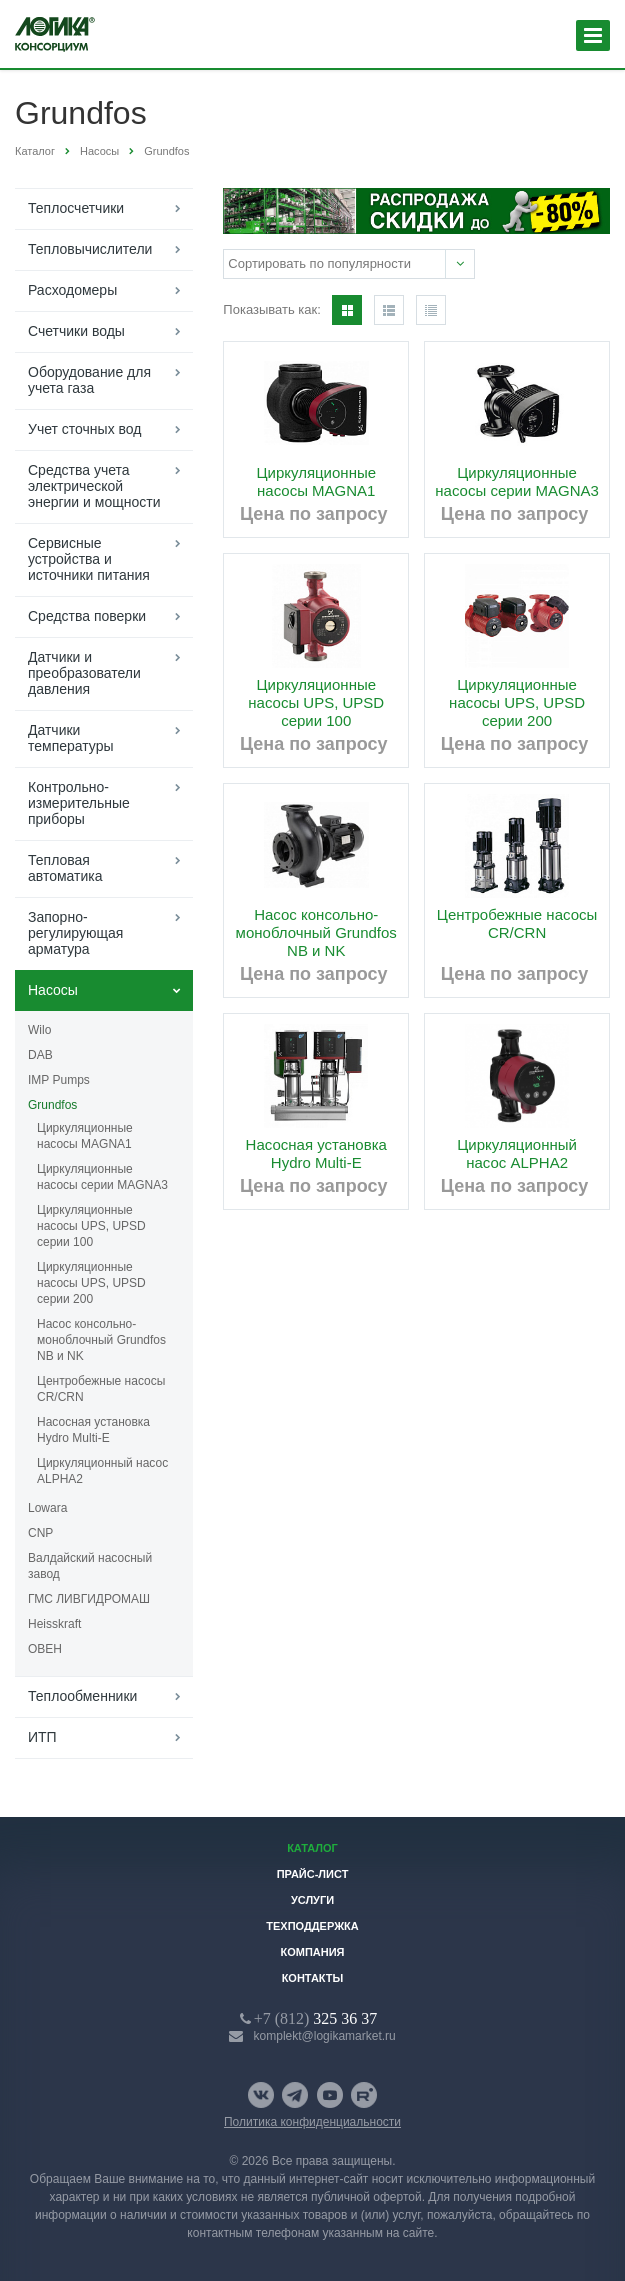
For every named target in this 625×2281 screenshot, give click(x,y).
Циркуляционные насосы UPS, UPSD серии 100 (91, 1226)
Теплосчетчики (76, 208)
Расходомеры (72, 290)
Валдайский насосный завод (90, 1566)
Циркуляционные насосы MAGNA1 (85, 1136)
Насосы (53, 990)
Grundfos (52, 1105)
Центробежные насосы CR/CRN (101, 1389)
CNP (40, 1533)
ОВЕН (45, 1649)
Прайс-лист (313, 1874)
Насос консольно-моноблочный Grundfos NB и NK (101, 1340)
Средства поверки (87, 616)
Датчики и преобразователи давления (84, 673)
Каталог (312, 1848)
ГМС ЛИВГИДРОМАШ (89, 1599)
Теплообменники (82, 1696)
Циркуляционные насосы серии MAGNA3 (102, 1177)
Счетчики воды (76, 331)
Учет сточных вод (84, 429)
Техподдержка (312, 1926)
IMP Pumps (59, 1080)
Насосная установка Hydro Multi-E (93, 1430)
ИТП (42, 1737)
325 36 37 (316, 2018)
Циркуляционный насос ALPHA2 (102, 1471)
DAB (40, 1055)
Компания (312, 1952)
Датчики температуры (71, 738)
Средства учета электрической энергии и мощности (94, 486)
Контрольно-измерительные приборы (79, 803)
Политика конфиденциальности (312, 2122)
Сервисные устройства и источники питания (89, 559)
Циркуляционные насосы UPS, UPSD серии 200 (91, 1283)
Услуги (312, 1900)
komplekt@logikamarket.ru (325, 2036)
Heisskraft (54, 1624)
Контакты (313, 1978)
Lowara (47, 1508)
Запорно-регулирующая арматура (75, 933)
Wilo (39, 1030)
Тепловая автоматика (65, 868)
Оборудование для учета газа (89, 380)
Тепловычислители (90, 249)
